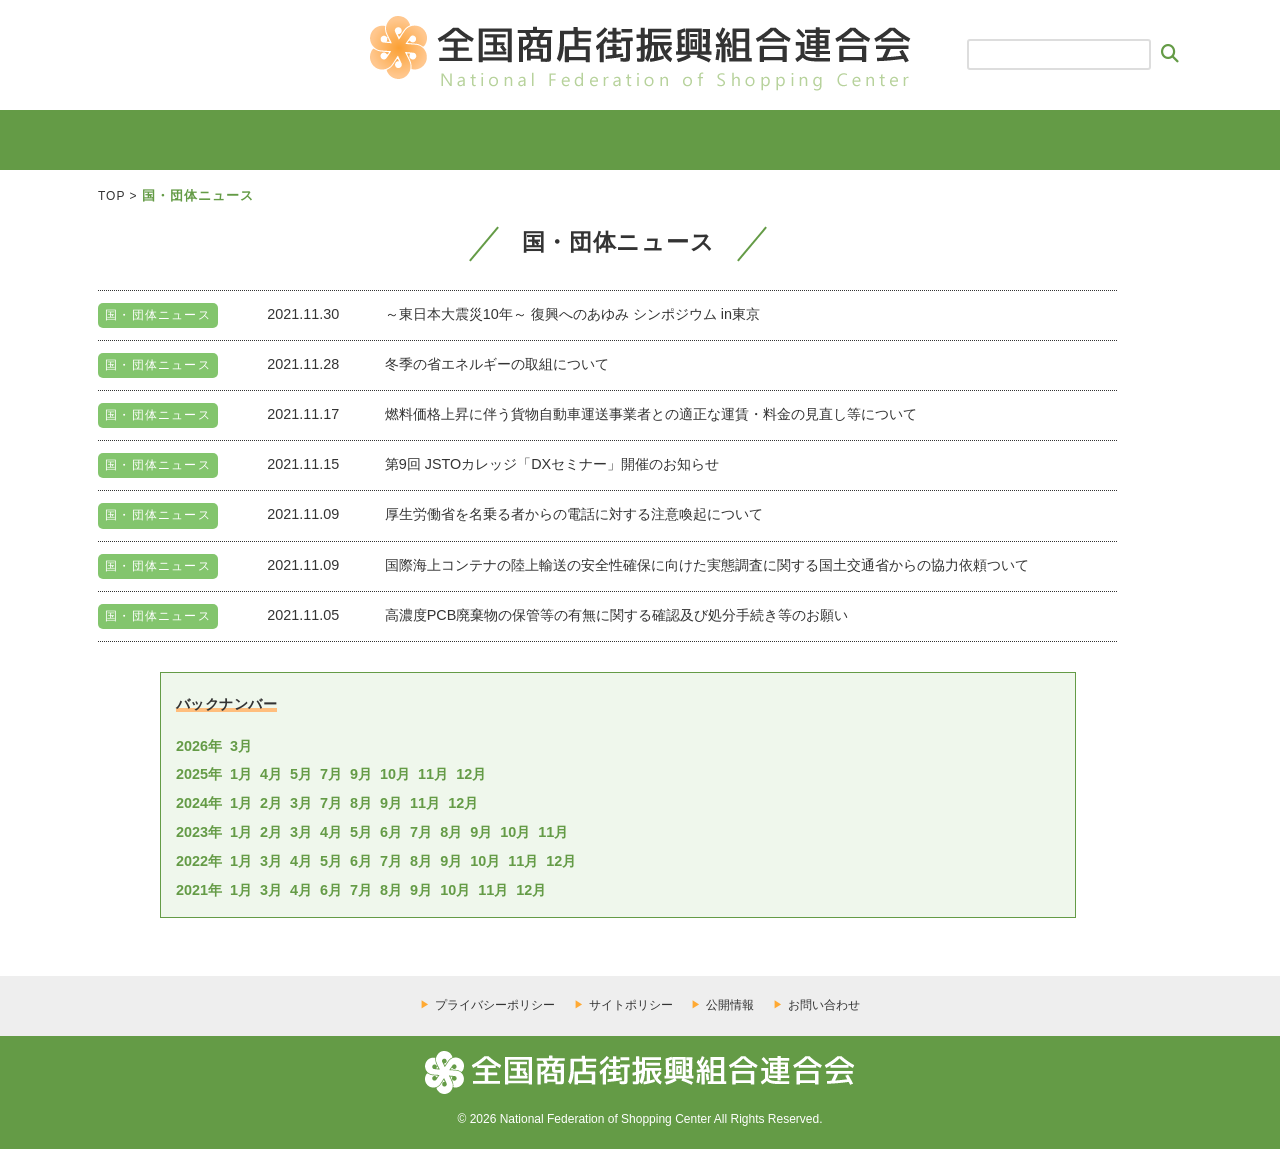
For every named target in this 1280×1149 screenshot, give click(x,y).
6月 (391, 832)
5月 (301, 774)
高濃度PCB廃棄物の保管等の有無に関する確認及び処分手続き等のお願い (617, 615)
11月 (433, 774)
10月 (395, 774)
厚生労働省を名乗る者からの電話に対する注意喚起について (574, 514)
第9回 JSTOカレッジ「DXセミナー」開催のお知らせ (552, 464)
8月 (361, 803)
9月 (361, 774)
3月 (241, 746)
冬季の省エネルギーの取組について (497, 364)
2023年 (199, 832)
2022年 (199, 861)
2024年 (199, 803)
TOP (111, 196)
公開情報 (730, 1005)
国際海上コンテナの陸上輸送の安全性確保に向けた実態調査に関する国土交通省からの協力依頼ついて (707, 565)
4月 (271, 774)
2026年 (199, 746)
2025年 (199, 774)
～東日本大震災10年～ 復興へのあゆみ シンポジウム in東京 (572, 314)
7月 (331, 774)
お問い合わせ (824, 1005)
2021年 (199, 890)
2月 (271, 803)
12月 (471, 774)
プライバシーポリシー (495, 1005)
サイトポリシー (631, 1005)
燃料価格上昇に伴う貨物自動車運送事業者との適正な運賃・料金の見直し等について (651, 414)
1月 (241, 774)
